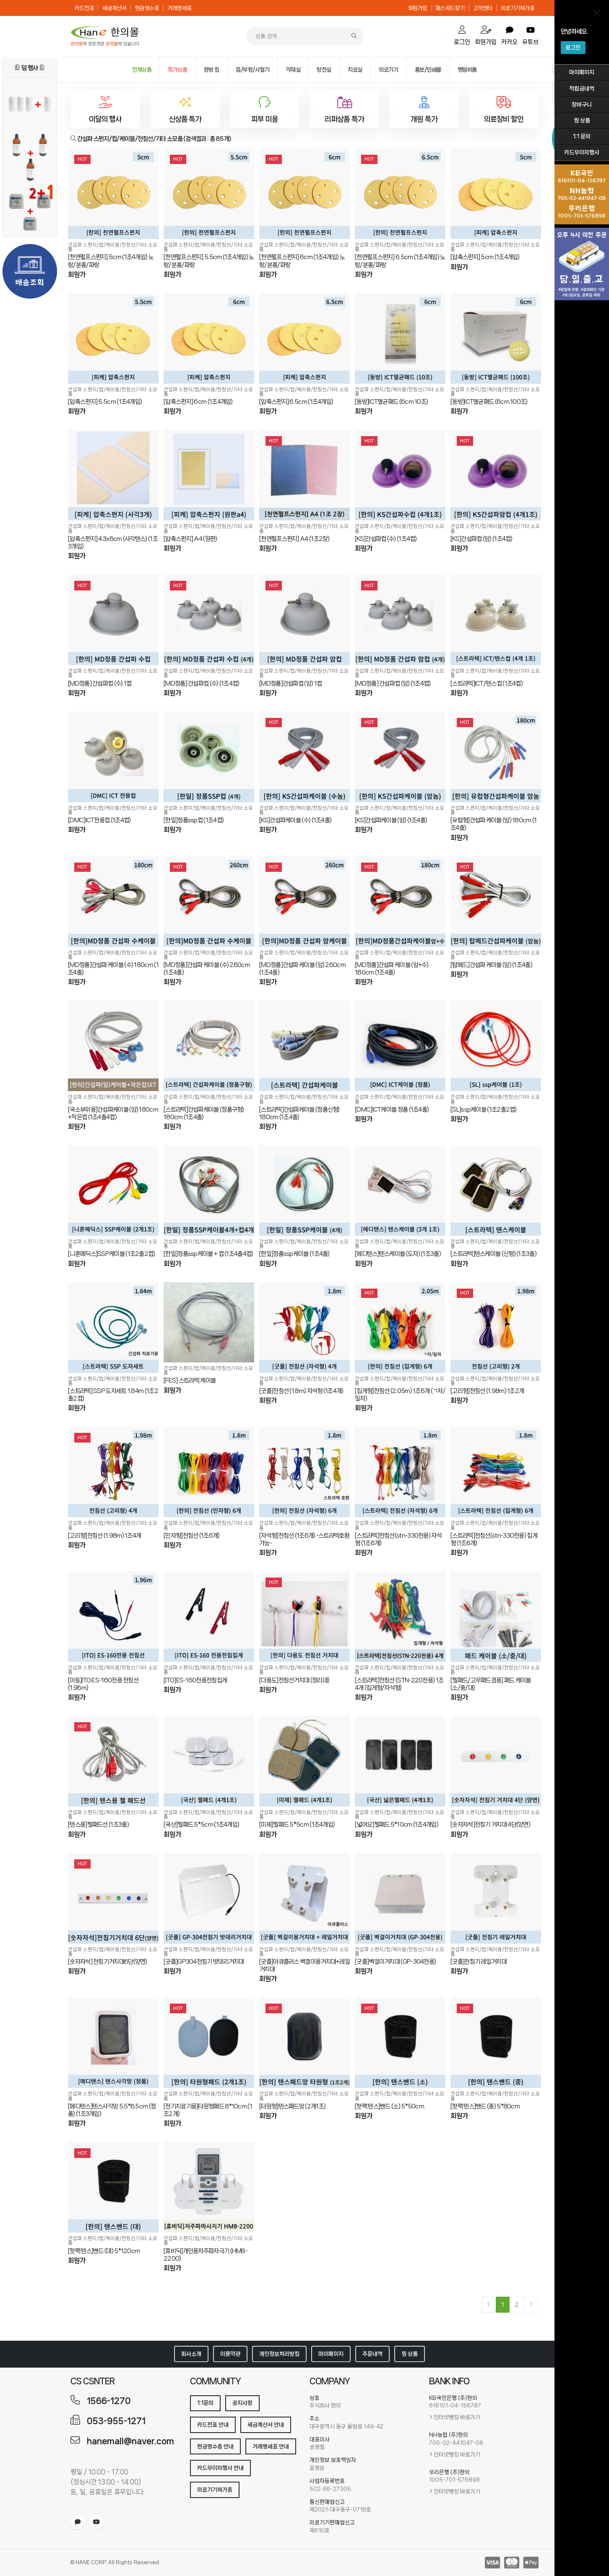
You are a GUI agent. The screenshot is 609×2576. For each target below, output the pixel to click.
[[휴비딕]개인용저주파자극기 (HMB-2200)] (209, 2187)
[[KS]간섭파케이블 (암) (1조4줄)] (400, 757)
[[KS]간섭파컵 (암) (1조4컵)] (495, 475)
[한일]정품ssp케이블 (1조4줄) (294, 1253)
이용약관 (230, 2354)
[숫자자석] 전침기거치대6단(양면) (107, 1961)
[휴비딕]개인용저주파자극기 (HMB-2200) (205, 2255)
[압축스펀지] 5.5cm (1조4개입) (105, 401)
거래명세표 (179, 8)
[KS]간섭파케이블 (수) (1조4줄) (295, 820)
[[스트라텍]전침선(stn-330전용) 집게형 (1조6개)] (495, 1472)
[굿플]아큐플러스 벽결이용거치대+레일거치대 (304, 1965)
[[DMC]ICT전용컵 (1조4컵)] (113, 757)
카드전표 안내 (213, 2425)
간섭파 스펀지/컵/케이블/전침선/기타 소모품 (112, 247)
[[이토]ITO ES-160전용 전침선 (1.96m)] (113, 1616)
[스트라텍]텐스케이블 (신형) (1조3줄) (493, 1253)
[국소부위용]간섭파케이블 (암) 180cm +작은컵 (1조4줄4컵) (113, 1113)
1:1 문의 (582, 136)
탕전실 (324, 70)
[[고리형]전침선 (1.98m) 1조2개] (495, 1327)
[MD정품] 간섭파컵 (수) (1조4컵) (201, 683)
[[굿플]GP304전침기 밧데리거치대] (209, 1898)
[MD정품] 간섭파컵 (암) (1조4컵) (393, 683)
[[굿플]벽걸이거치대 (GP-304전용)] (400, 1898)
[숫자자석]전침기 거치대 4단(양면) (490, 1824)
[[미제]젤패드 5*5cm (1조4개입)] (304, 1761)
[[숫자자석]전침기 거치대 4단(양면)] (495, 1761)
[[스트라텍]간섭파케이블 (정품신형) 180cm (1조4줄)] (304, 1046)
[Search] (354, 36)
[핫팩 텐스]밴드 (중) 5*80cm (485, 2106)
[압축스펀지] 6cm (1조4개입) (198, 401)
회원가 (77, 274)
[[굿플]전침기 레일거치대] (495, 1898)
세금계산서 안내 (265, 2425)
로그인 (572, 47)
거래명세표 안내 (270, 2446)
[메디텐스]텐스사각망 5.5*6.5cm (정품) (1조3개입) (112, 2110)
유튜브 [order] (530, 35)
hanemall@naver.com (130, 2441)
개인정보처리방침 (279, 2354)
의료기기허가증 (518, 8)
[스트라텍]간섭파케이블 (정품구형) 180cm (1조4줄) (204, 1113)
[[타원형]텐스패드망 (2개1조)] (304, 2042)
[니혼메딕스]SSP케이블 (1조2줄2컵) (111, 1253)
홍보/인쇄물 (428, 70)
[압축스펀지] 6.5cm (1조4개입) (296, 401)
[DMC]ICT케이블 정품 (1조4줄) (392, 1109)
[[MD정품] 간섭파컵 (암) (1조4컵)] (400, 619)
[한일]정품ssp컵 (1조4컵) (194, 820)
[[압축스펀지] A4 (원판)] (209, 475)
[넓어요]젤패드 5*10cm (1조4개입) (396, 1824)
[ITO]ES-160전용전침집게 (195, 1680)
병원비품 (467, 70)
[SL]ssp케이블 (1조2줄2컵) (483, 1109)
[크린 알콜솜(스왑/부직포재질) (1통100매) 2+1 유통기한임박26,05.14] (30, 208)
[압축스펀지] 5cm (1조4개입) (485, 257)
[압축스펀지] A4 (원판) (190, 538)
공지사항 (242, 2403)
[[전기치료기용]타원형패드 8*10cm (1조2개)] (209, 2042)
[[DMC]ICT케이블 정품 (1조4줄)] (400, 1046)
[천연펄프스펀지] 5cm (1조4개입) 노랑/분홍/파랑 (111, 261)
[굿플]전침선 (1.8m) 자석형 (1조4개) (301, 1391)
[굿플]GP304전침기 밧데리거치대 (204, 1961)
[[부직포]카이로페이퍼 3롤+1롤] (30, 104)
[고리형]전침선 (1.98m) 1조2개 (487, 1391)
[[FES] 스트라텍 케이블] (209, 1322)
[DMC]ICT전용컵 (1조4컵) (99, 820)
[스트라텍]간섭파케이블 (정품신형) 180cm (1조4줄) (299, 1113)
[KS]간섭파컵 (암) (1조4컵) (481, 538)
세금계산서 (114, 8)
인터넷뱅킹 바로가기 (457, 2417)
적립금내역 (581, 88)
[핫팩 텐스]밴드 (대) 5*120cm (104, 2251)
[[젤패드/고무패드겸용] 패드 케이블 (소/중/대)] (495, 1616)
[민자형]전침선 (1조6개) (192, 1535)
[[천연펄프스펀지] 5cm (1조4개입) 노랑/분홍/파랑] (113, 193)
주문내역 (372, 2354)
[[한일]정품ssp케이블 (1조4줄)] (304, 1190)
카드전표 (84, 8)
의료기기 (388, 70)
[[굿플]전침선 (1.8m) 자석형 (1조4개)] (304, 1327)
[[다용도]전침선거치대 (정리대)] (304, 1616)
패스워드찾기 (450, 8)
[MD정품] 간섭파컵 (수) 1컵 (99, 683)
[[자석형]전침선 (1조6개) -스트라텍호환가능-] (304, 1472)
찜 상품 (582, 120)
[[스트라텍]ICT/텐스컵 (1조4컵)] (495, 619)
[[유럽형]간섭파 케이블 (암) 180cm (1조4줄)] (495, 757)
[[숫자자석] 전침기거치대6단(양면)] (113, 1898)
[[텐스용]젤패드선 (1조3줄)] (113, 1761)
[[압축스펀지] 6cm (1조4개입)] (209, 338)
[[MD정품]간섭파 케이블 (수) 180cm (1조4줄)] (113, 901)
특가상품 (177, 70)
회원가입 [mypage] (486, 35)
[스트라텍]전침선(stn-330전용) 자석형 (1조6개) (398, 1539)
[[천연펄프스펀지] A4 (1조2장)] (304, 475)
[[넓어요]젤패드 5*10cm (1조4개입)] (400, 1761)
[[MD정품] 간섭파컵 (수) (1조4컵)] (209, 619)
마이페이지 (581, 72)
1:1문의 (205, 2403)
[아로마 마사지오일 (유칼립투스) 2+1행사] (30, 156)
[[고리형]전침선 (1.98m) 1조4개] (113, 1472)
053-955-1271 (116, 2421)
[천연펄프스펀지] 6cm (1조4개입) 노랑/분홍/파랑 (302, 261)
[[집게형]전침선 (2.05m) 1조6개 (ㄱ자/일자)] (400, 1327)
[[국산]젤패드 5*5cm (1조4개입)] (209, 1761)
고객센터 (482, 8)
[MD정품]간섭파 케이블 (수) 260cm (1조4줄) (207, 969)
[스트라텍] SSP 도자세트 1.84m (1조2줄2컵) (113, 1395)
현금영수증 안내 (215, 2446)
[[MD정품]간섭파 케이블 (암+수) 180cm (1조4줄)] (400, 901)
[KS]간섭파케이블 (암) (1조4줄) (391, 820)
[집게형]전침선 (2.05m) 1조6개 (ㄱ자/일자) (400, 1395)
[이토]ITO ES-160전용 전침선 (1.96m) (103, 1684)
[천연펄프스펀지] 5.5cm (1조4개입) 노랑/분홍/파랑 (209, 261)
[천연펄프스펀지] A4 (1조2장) (294, 538)
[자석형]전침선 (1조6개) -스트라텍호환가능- (304, 1539)
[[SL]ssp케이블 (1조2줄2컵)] (495, 1046)
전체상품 (141, 70)
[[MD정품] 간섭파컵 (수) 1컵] (113, 619)
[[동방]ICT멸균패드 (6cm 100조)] (495, 338)
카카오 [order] (509, 35)
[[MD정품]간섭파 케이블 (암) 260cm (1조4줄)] (304, 901)
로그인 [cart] (462, 35)
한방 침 (211, 70)
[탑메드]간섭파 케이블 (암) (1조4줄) (491, 965)
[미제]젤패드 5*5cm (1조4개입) (297, 1824)
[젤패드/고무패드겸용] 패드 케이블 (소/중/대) (490, 1684)
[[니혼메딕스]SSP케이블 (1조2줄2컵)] (113, 1190)
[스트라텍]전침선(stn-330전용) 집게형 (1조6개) (493, 1539)
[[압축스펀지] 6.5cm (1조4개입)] (304, 338)
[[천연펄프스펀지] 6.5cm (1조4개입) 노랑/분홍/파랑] (400, 193)
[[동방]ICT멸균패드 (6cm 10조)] (400, 338)
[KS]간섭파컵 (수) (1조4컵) (386, 538)
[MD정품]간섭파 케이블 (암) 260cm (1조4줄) (302, 969)
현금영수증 (147, 8)
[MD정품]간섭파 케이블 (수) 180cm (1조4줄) (113, 969)
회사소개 (191, 2354)
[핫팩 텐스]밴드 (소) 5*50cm (389, 2106)
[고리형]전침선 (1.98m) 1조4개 (104, 1535)
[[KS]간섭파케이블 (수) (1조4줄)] (304, 757)
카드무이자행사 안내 (220, 2468)
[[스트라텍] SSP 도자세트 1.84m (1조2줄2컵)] (113, 1327)
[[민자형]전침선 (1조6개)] (209, 1472)
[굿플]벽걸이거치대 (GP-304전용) (395, 1961)
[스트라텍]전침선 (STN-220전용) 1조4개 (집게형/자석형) (399, 1684)
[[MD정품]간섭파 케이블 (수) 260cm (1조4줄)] (209, 901)
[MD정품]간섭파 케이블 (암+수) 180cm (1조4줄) (392, 969)
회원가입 (417, 8)
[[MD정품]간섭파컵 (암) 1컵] (304, 619)
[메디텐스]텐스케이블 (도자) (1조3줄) (398, 1253)
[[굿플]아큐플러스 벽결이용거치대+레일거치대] (304, 1898)
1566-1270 (109, 2401)
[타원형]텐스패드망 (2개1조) (292, 2106)
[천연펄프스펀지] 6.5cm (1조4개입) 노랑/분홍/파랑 (400, 261)
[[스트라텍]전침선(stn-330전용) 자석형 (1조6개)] (400, 1472)
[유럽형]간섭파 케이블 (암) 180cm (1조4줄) (493, 824)
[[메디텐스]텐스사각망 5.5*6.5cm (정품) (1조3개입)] (113, 2042)
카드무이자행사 (581, 152)
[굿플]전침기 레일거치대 (478, 1961)
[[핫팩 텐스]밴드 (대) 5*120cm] (113, 2187)
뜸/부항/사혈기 (252, 70)
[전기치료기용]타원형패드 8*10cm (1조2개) (208, 2110)
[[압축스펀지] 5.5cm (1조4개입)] (113, 338)
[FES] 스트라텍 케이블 (190, 1380)
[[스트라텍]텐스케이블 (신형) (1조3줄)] (495, 1190)
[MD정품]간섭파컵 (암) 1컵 (290, 683)
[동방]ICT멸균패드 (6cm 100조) (489, 401)
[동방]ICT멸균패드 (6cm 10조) (391, 401)
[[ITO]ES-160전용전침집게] (209, 1616)
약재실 (293, 70)
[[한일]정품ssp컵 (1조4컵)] (209, 757)
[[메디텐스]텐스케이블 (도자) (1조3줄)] (400, 1190)
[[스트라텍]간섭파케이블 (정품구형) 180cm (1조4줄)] (209, 1046)
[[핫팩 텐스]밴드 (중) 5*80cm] (495, 2042)
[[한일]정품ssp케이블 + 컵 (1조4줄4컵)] (209, 1190)
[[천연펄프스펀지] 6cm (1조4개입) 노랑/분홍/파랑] (304, 193)
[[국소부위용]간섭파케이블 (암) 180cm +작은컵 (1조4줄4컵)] (113, 1046)
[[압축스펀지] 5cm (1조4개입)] (495, 193)
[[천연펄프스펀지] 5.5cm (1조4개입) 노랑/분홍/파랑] (209, 193)
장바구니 (582, 104)
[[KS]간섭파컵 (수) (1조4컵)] (400, 475)
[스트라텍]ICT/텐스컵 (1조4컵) (486, 683)
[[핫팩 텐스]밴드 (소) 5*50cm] (400, 2042)
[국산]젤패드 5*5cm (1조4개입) (201, 1824)
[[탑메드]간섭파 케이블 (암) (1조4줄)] (495, 901)
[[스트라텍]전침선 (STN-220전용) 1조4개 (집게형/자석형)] (400, 1616)
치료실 (355, 70)
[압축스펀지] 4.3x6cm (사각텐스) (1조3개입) (113, 542)
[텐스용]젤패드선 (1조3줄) (98, 1824)
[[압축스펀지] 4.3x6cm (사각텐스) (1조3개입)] (113, 475)
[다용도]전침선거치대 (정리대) (294, 1680)
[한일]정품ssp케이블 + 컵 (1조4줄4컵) (208, 1253)
